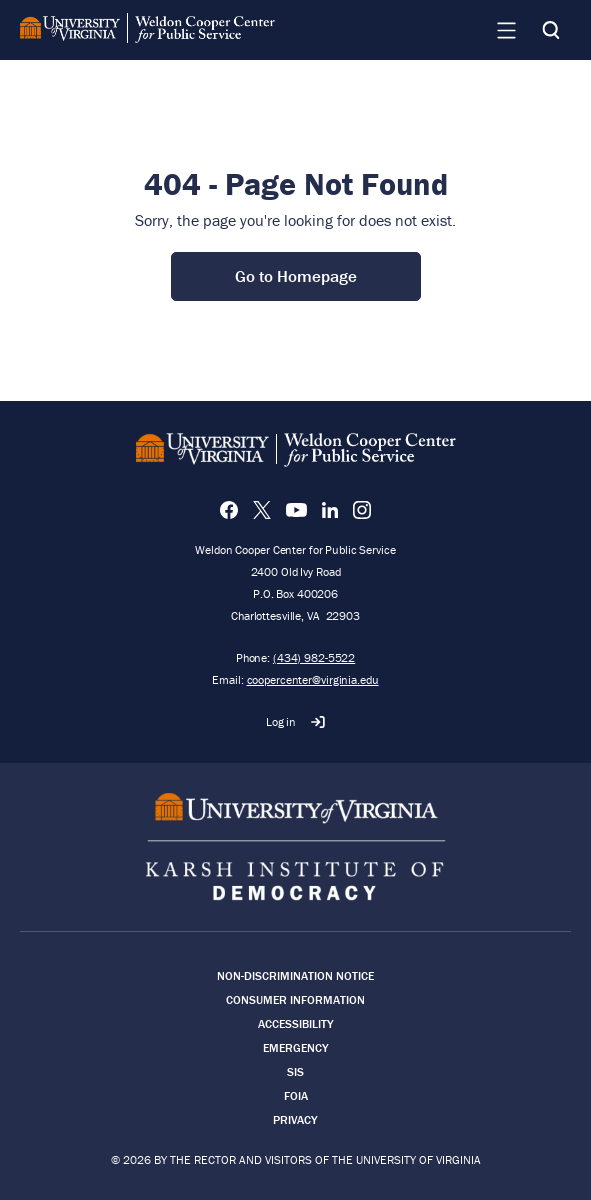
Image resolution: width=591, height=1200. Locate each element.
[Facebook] (229, 510)
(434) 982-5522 (314, 657)
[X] (262, 510)
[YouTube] (296, 510)
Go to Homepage (296, 276)
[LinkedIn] (330, 510)
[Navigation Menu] (506, 30)
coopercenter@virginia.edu (313, 679)
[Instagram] (362, 510)
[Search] (551, 30)
